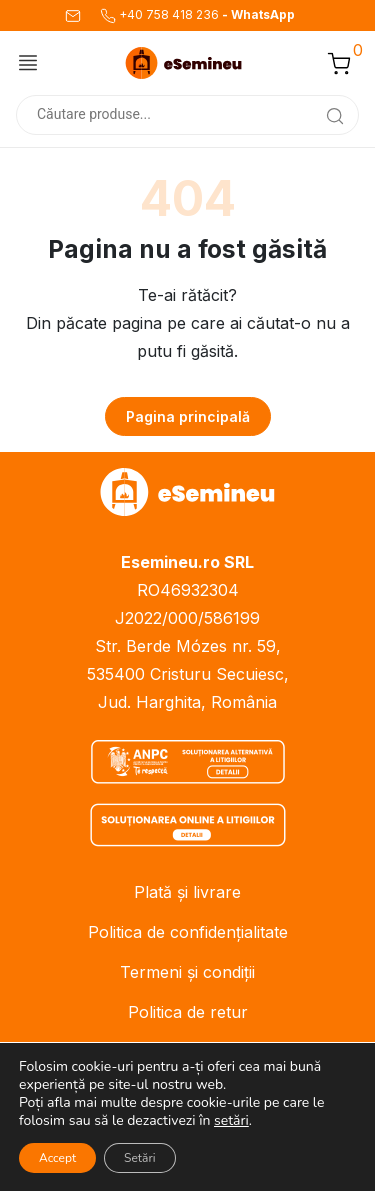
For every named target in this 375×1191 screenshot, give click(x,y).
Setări (139, 1158)
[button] (339, 63)
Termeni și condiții (187, 972)
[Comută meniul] (28, 62)
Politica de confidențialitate (188, 932)
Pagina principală (188, 416)
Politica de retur (188, 1012)
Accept (57, 1158)
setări (231, 1121)
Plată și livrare (187, 892)
